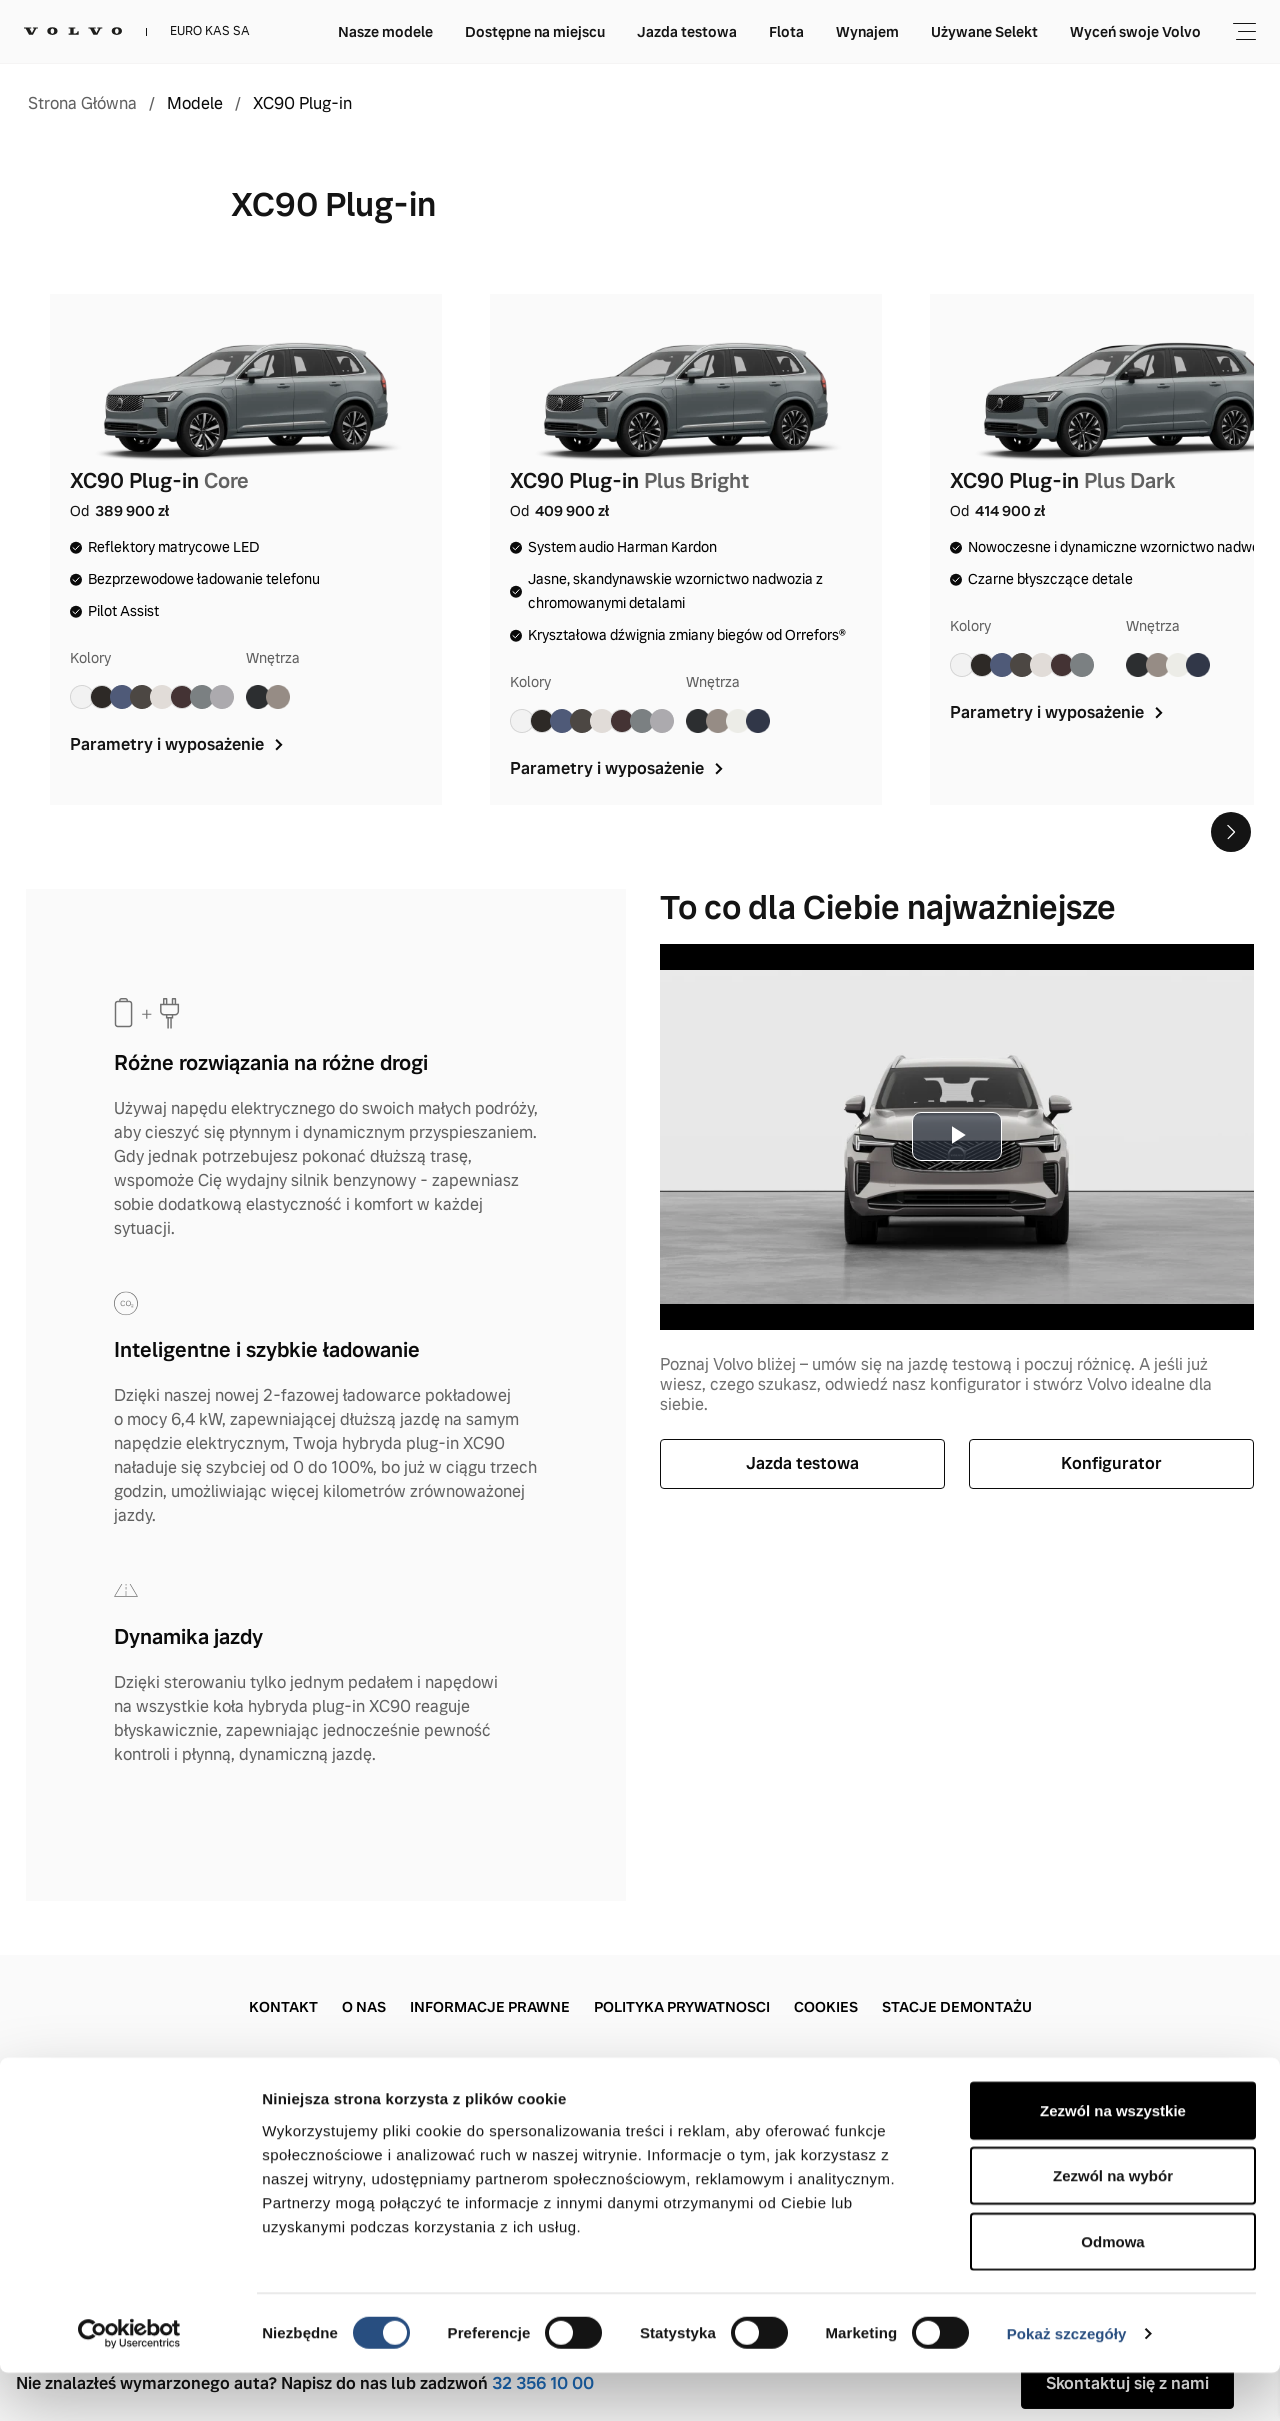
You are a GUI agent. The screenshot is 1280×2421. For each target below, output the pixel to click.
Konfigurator (1111, 1463)
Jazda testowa (687, 32)
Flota (786, 32)
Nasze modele (385, 32)
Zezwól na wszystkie (1113, 2158)
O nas (364, 2007)
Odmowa (1112, 2289)
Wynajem (867, 32)
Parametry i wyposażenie (178, 744)
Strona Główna (82, 104)
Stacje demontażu (957, 2007)
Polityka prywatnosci (682, 2007)
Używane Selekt (984, 32)
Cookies (826, 2007)
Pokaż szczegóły (1067, 2381)
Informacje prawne (490, 2007)
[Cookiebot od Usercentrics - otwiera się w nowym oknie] (129, 2382)
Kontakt (283, 2007)
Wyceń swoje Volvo (1135, 32)
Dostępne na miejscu (535, 32)
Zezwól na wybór (1113, 2224)
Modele (195, 104)
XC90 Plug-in (302, 104)
